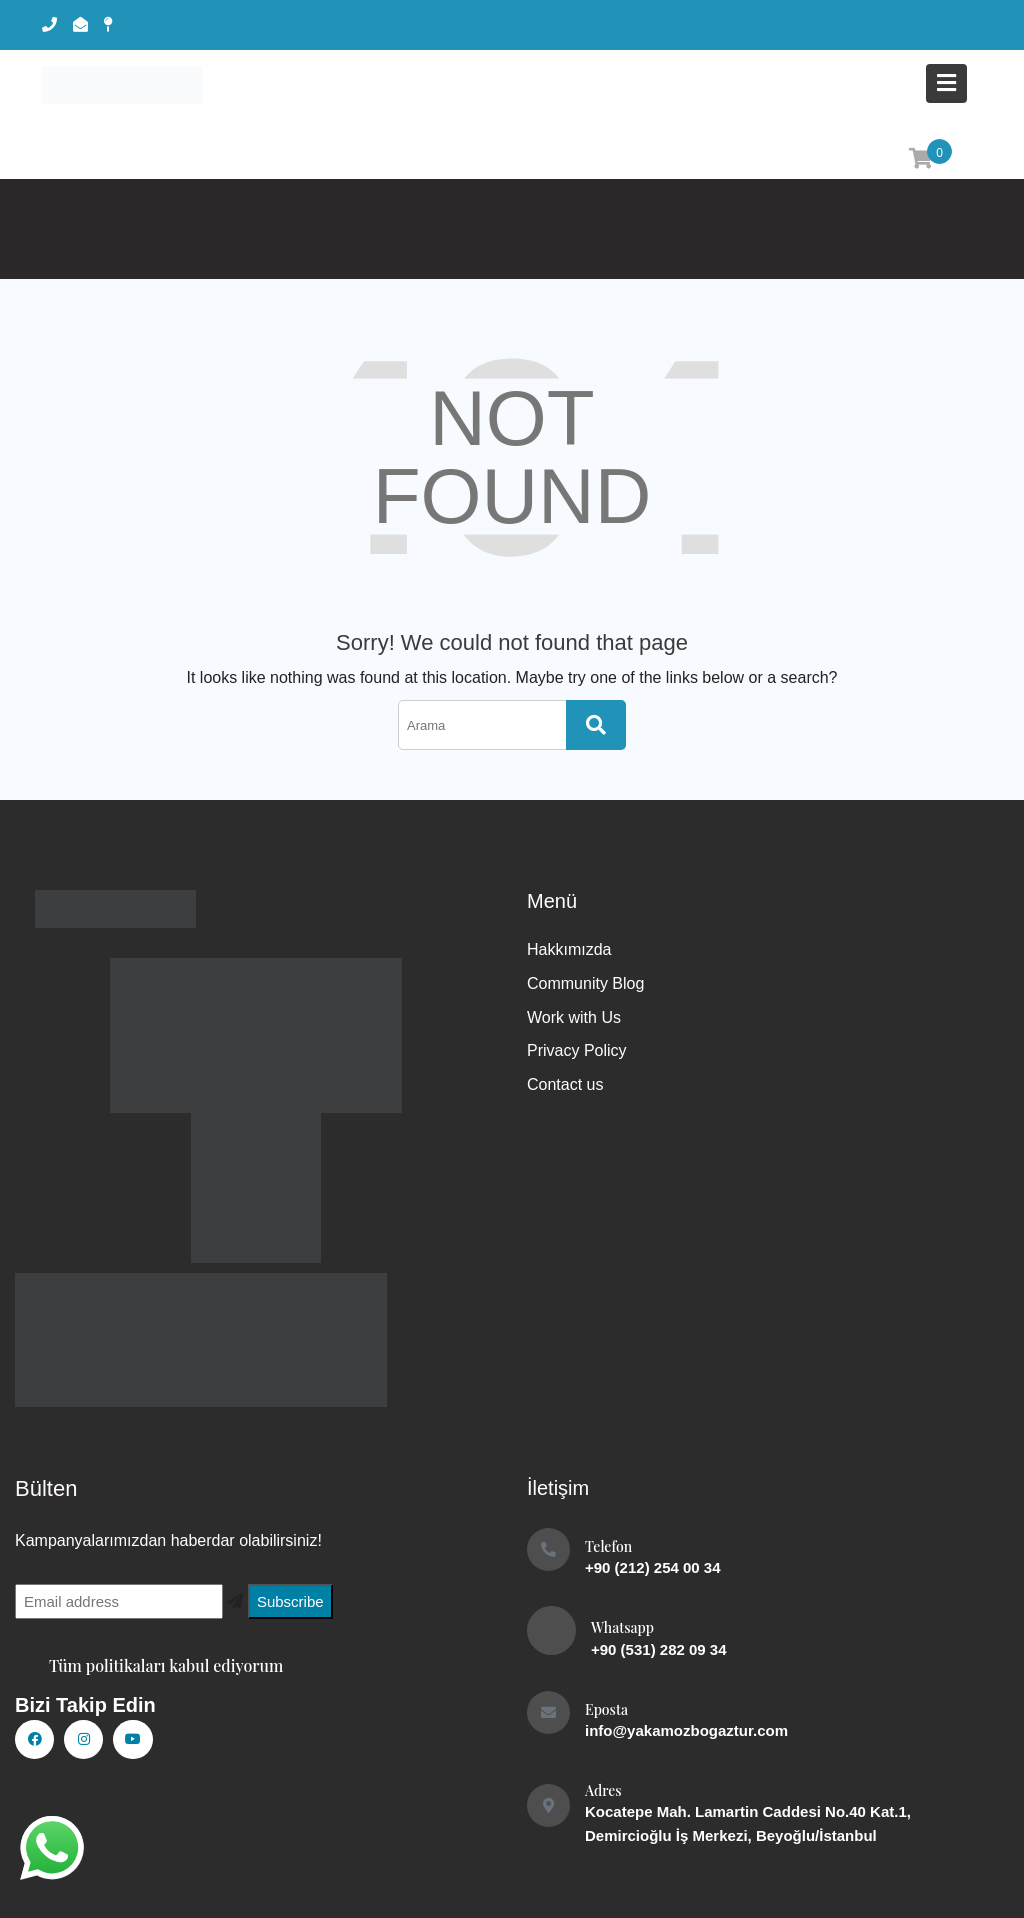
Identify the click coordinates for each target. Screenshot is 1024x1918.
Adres (603, 1790)
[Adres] (548, 1805)
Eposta (606, 1709)
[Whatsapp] (551, 1630)
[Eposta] (548, 1712)
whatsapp (50, 1841)
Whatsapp (622, 1627)
